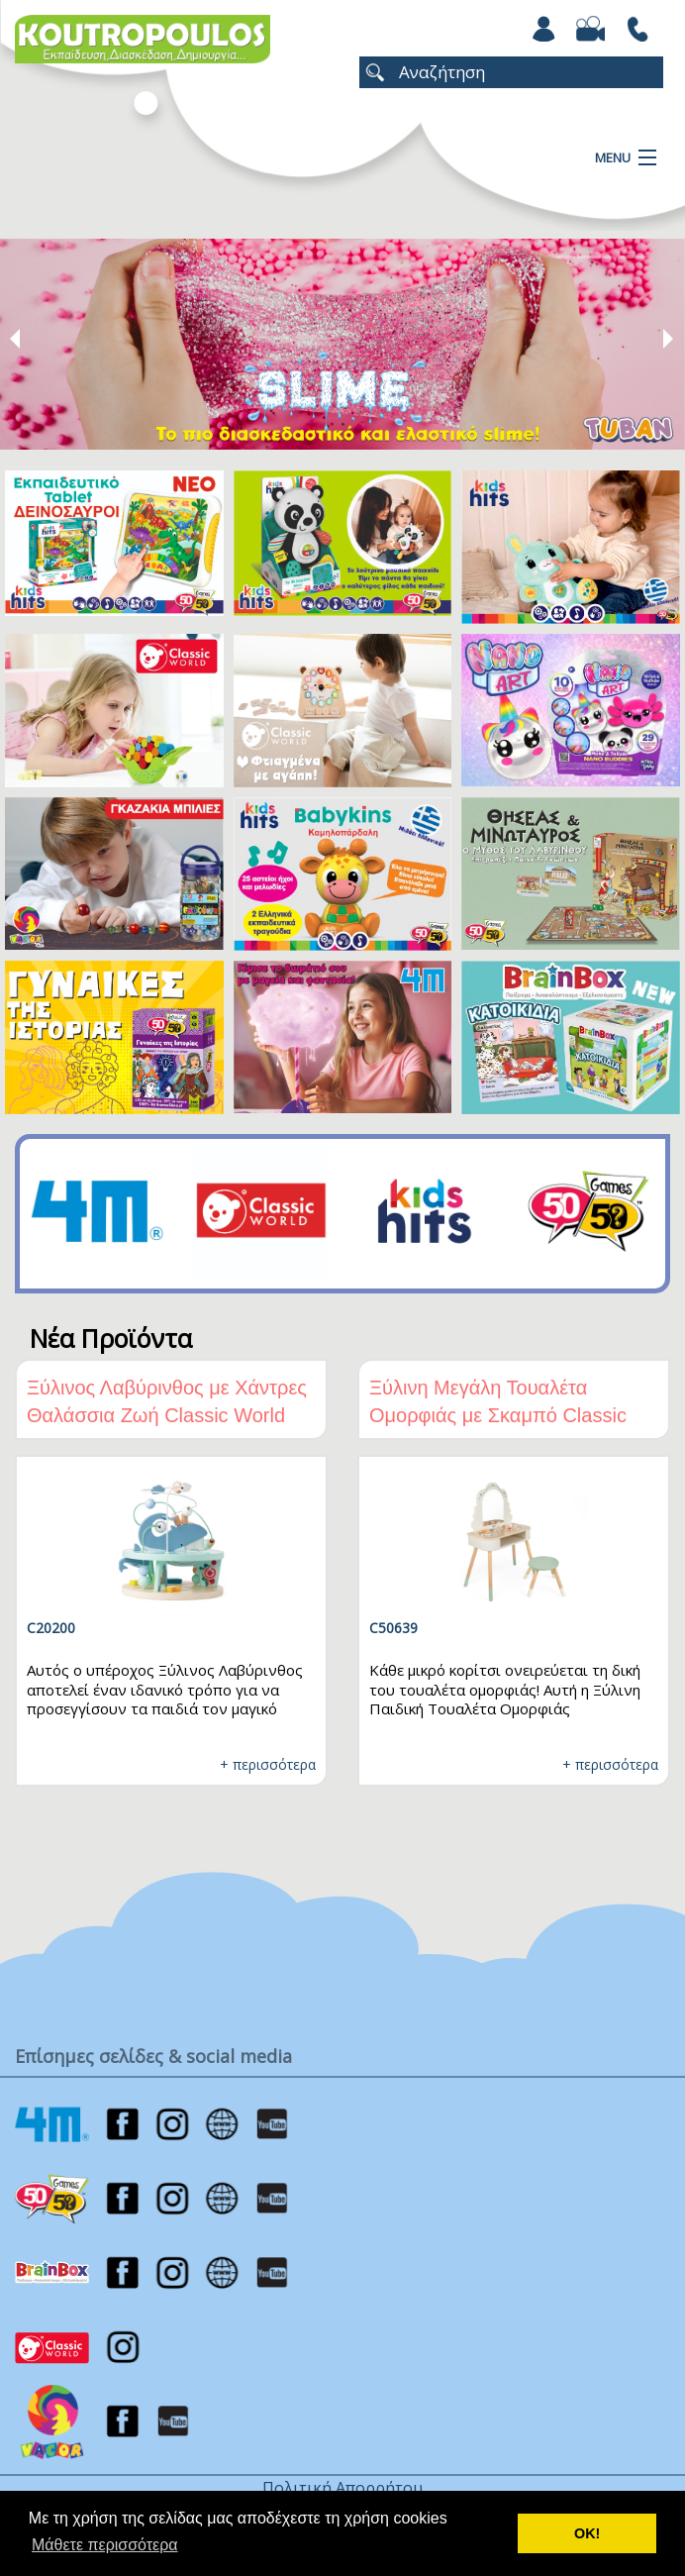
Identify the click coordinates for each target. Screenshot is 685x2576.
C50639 (393, 1627)
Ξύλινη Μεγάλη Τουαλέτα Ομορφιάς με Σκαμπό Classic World (498, 1415)
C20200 (51, 1627)
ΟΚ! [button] (587, 2533)
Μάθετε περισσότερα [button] (105, 2544)
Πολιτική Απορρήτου (342, 2488)
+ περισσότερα (268, 1764)
